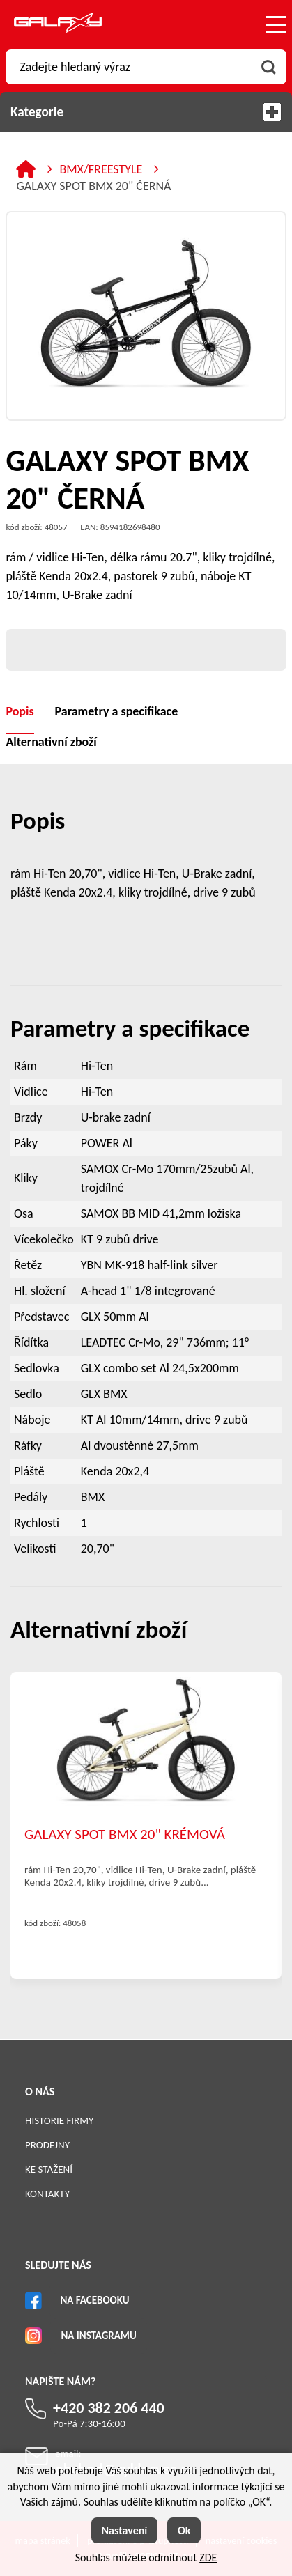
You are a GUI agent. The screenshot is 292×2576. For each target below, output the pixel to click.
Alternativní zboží (51, 742)
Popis (19, 711)
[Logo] (58, 24)
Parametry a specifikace (116, 711)
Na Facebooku (94, 2300)
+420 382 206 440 (108, 2407)
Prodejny (47, 2145)
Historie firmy (59, 2120)
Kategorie (146, 111)
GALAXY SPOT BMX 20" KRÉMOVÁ (124, 1834)
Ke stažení (48, 2169)
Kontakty (47, 2193)
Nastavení (125, 2530)
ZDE (208, 2557)
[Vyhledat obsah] (269, 66)
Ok (184, 2530)
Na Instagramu (98, 2335)
